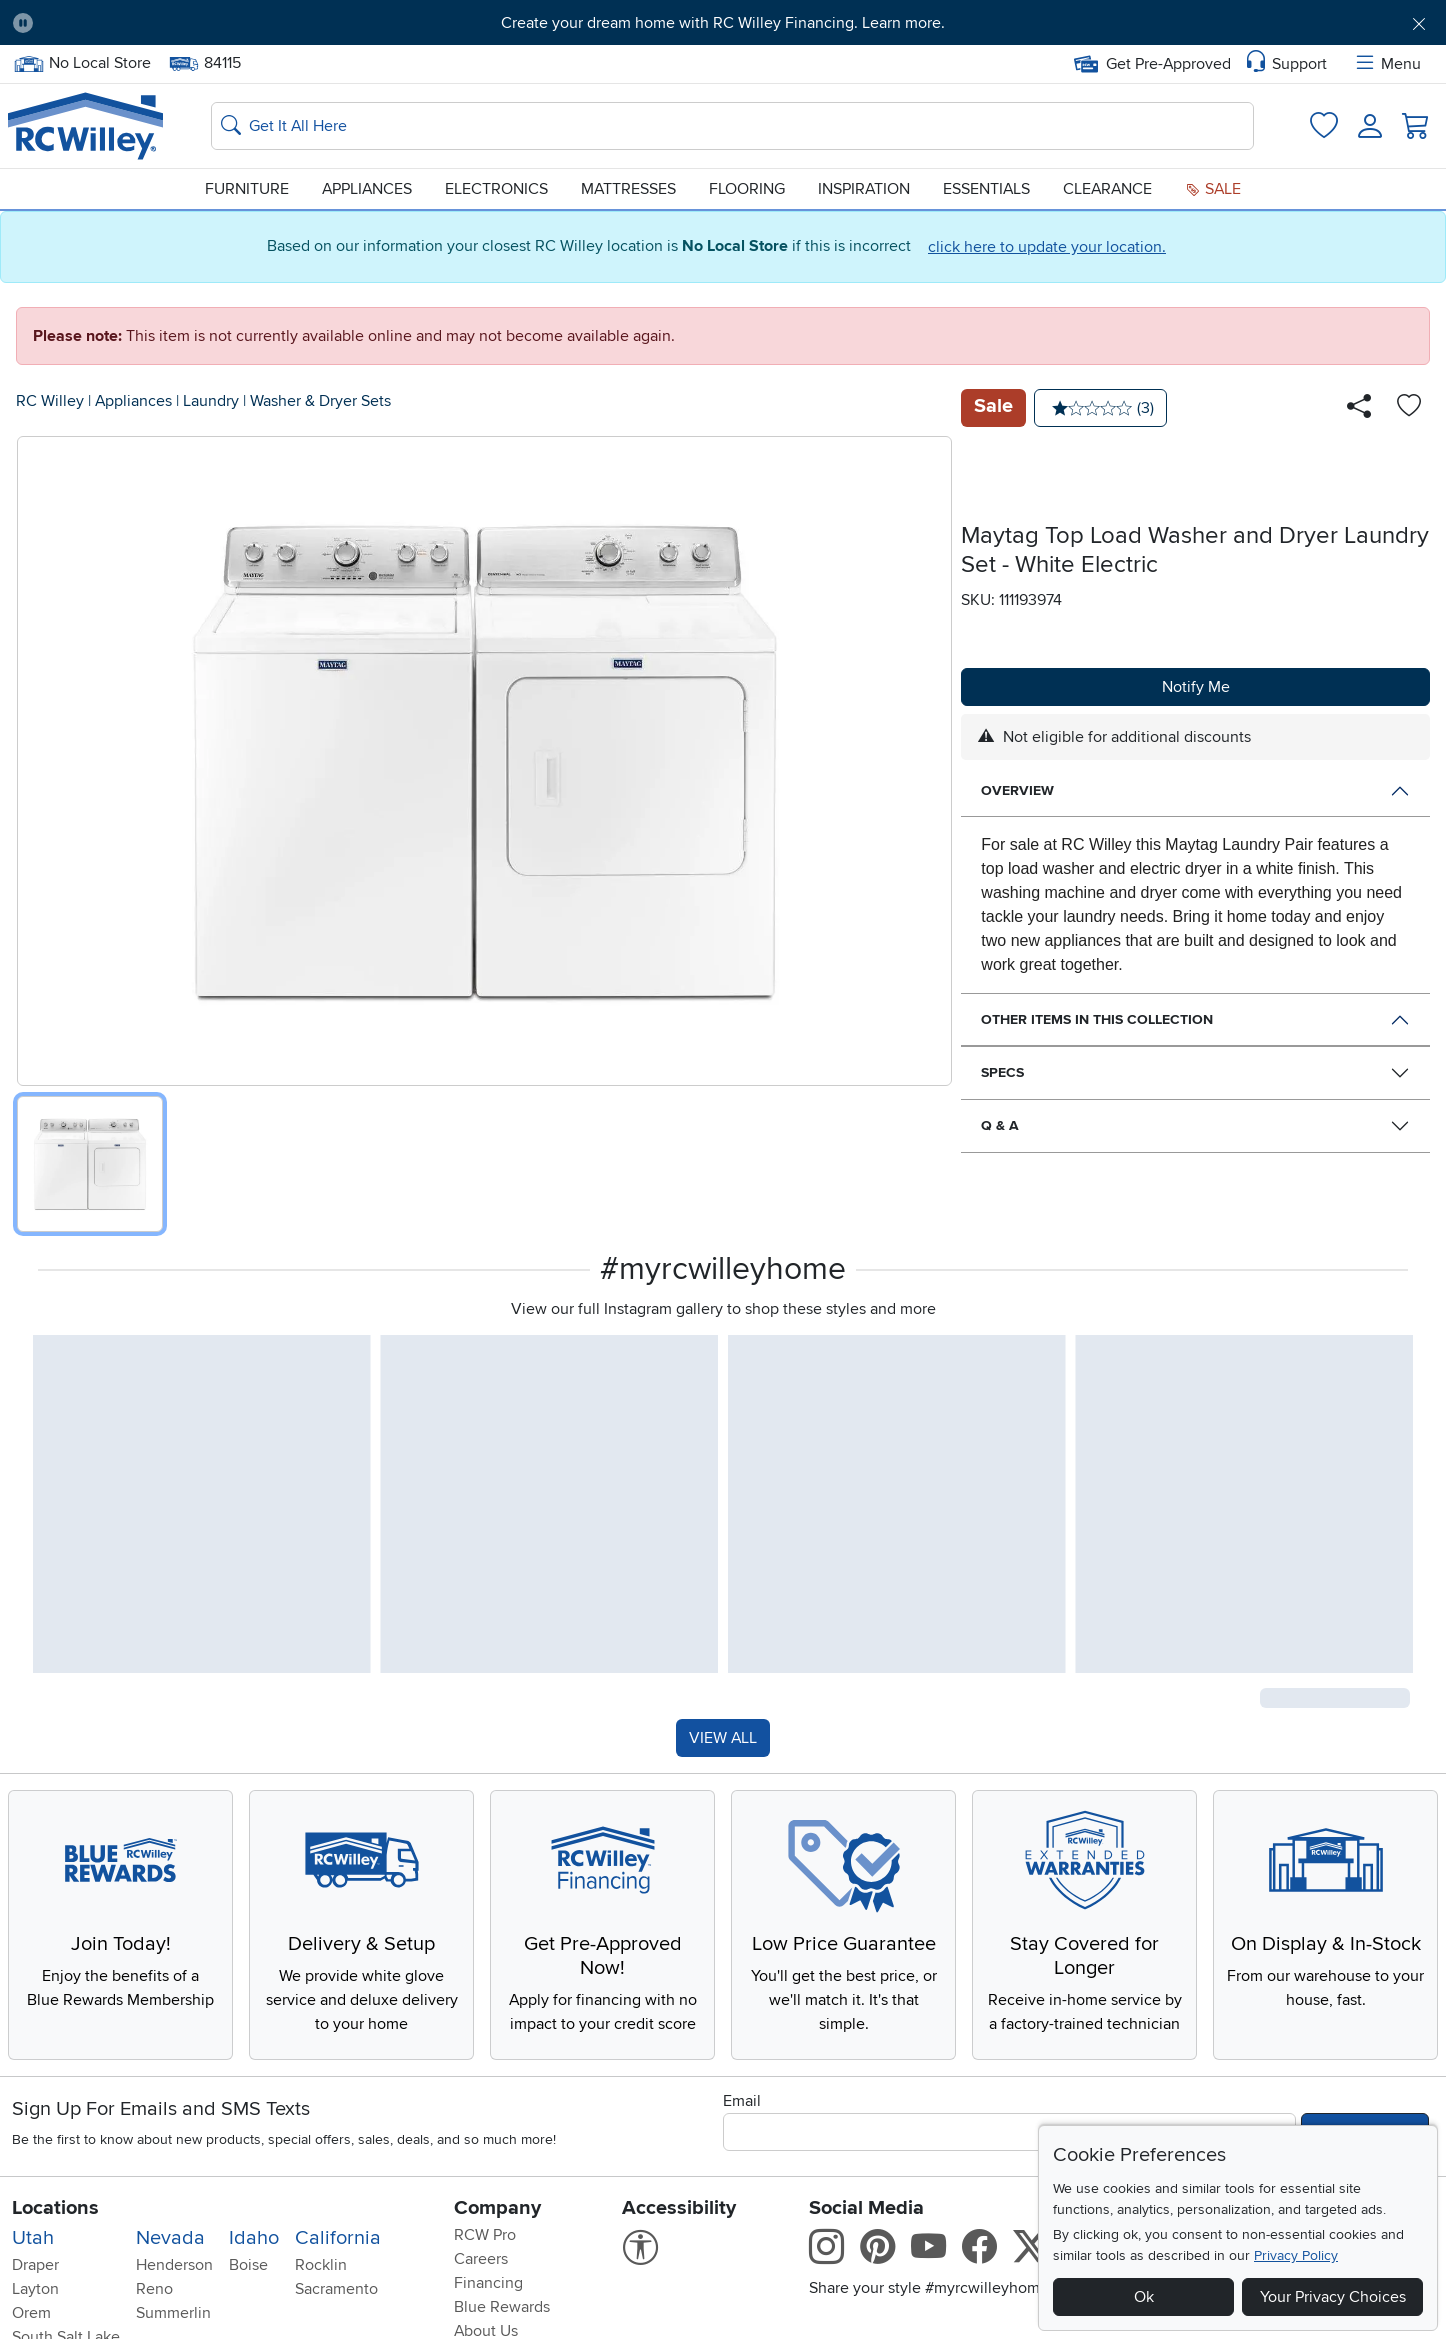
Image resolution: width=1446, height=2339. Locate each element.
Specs (1002, 1072)
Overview (1017, 790)
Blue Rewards (502, 2307)
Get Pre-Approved (1152, 64)
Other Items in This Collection (1097, 1019)
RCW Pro (485, 2235)
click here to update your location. (1047, 247)
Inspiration (864, 189)
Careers (481, 2259)
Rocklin (321, 2265)
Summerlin (173, 2313)
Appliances (367, 189)
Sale (1213, 189)
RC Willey (50, 401)
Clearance (1107, 189)
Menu (1387, 64)
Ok (1144, 2297)
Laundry (211, 401)
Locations (55, 2208)
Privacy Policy (1296, 2255)
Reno (154, 2289)
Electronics (496, 189)
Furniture (247, 189)
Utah (33, 2238)
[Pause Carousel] (23, 23)
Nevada (170, 2238)
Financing (488, 2283)
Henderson (174, 2265)
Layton (35, 2289)
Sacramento (336, 2289)
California (338, 2238)
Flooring (747, 189)
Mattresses (628, 189)
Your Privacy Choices (1333, 2297)
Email (742, 2101)
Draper (35, 2265)
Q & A (1000, 1125)
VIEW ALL (723, 1738)
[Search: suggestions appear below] (732, 126)
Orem (31, 2313)
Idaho (254, 2238)
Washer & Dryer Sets (320, 401)
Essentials (986, 189)
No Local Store (82, 63)
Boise (248, 2265)
